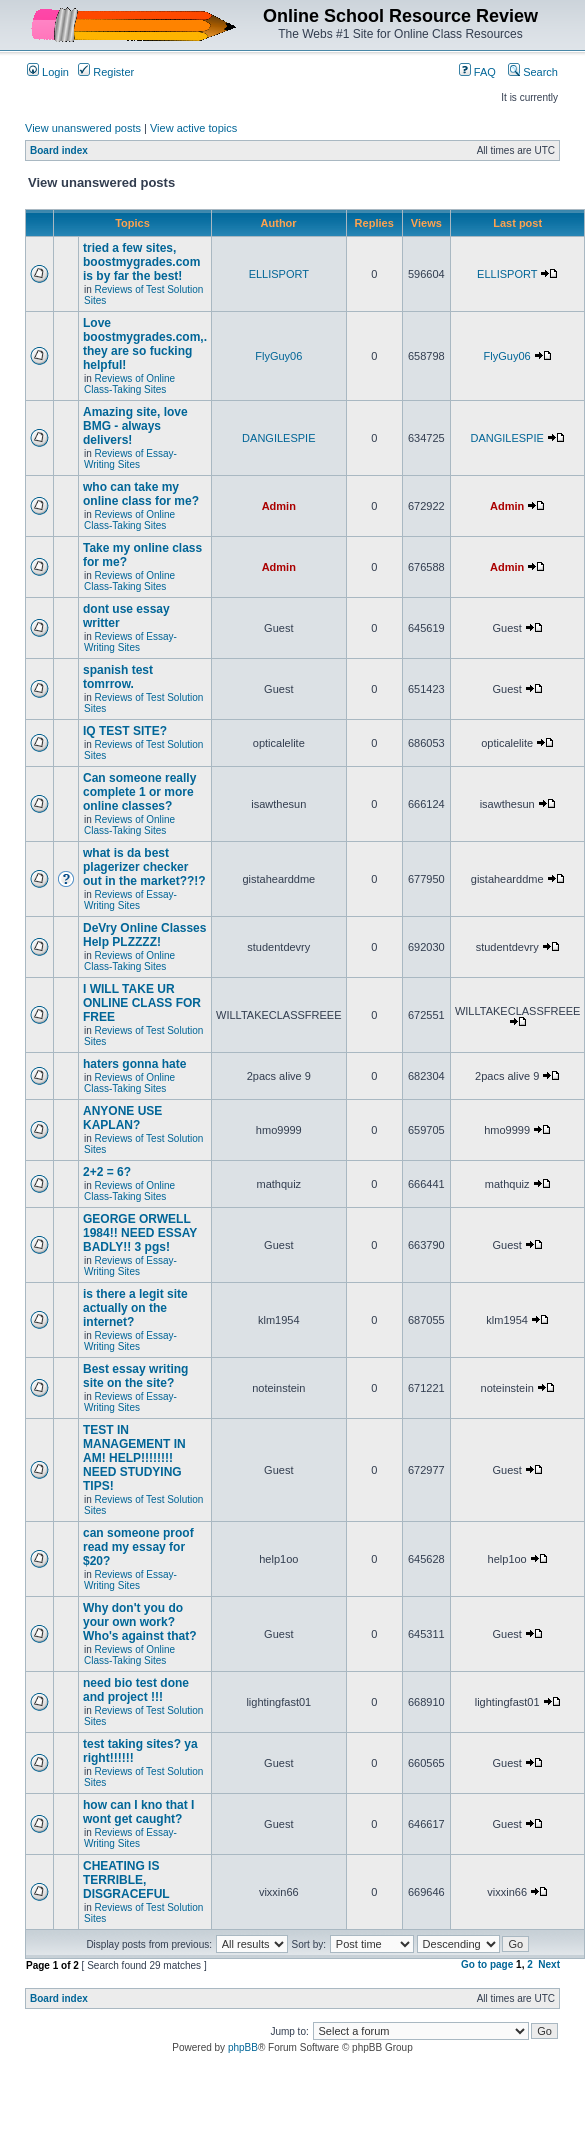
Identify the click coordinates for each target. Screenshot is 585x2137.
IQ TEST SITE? (125, 731)
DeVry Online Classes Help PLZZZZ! (144, 935)
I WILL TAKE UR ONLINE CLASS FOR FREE (142, 1003)
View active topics (193, 128)
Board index (59, 150)
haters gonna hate (134, 1064)
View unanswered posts (83, 128)
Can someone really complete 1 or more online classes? (139, 792)
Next (549, 1964)
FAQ (477, 72)
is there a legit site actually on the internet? (135, 1308)
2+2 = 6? (107, 1172)
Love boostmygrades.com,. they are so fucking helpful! (145, 344)
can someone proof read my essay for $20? (138, 1547)
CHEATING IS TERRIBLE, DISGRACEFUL (126, 1880)
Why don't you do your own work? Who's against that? (140, 1622)
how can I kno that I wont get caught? (138, 1812)
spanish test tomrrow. (118, 677)
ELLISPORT (279, 274)
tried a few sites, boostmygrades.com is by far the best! (141, 262)
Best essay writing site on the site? (135, 1376)
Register (106, 72)
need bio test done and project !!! (136, 1690)
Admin (279, 506)
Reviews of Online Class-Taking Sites (129, 384)
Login (48, 72)
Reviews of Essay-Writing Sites (130, 459)
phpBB (243, 2047)
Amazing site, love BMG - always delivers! (135, 426)
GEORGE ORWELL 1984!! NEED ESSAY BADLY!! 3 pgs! (140, 1233)
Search (533, 72)
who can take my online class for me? (141, 494)
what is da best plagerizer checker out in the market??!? (144, 867)
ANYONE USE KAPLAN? (122, 1118)
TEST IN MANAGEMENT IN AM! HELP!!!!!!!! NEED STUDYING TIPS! (134, 1458)
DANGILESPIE (278, 438)
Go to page (487, 1964)
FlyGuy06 (278, 356)
